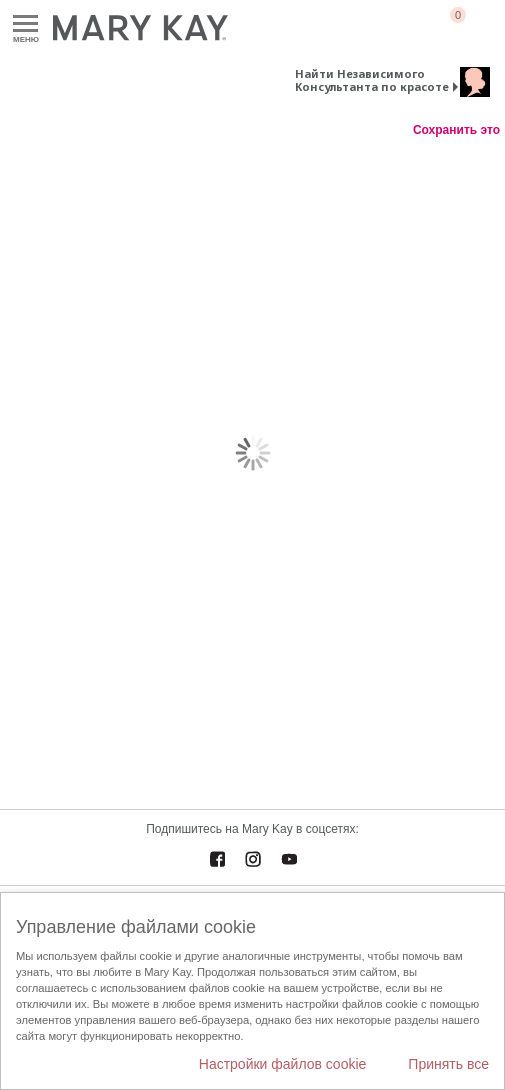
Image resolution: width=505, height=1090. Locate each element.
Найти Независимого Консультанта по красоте (372, 80)
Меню (25, 24)
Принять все (448, 1064)
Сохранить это (456, 130)
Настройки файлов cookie (283, 1064)
